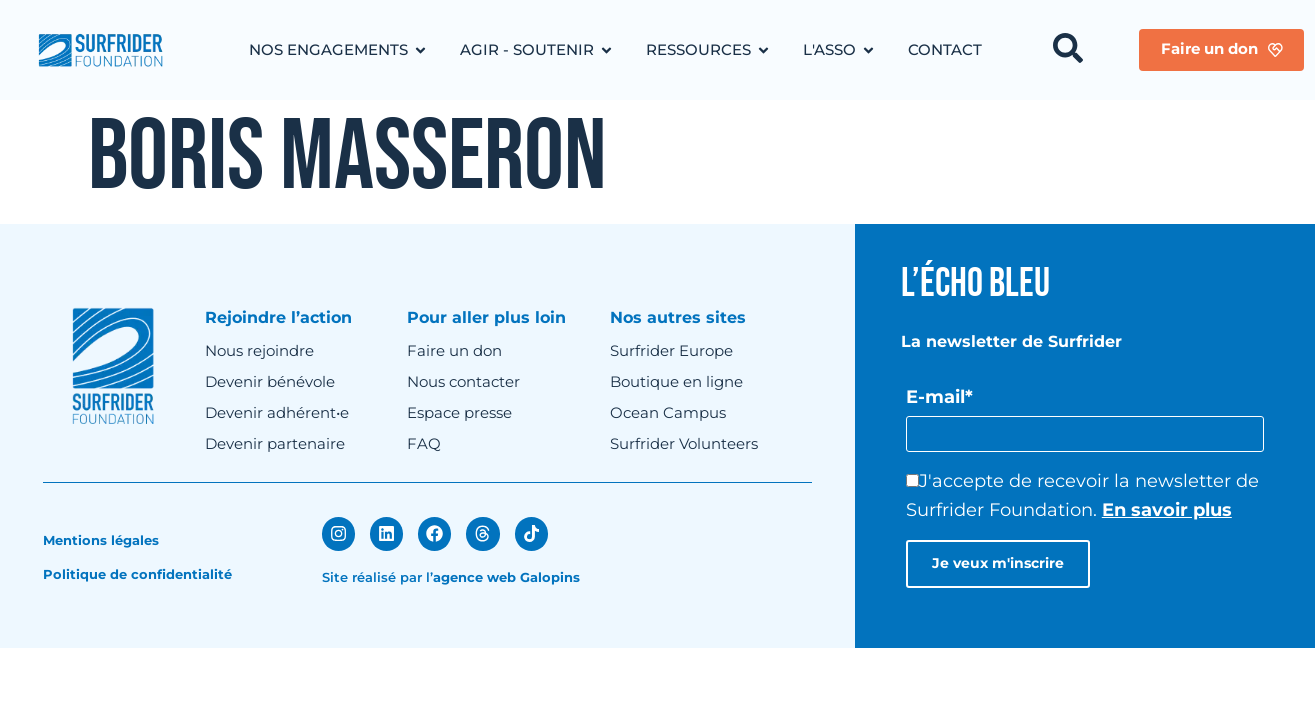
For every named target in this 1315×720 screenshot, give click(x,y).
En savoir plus (1167, 510)
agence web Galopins (506, 576)
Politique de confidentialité (137, 574)
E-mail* (939, 397)
